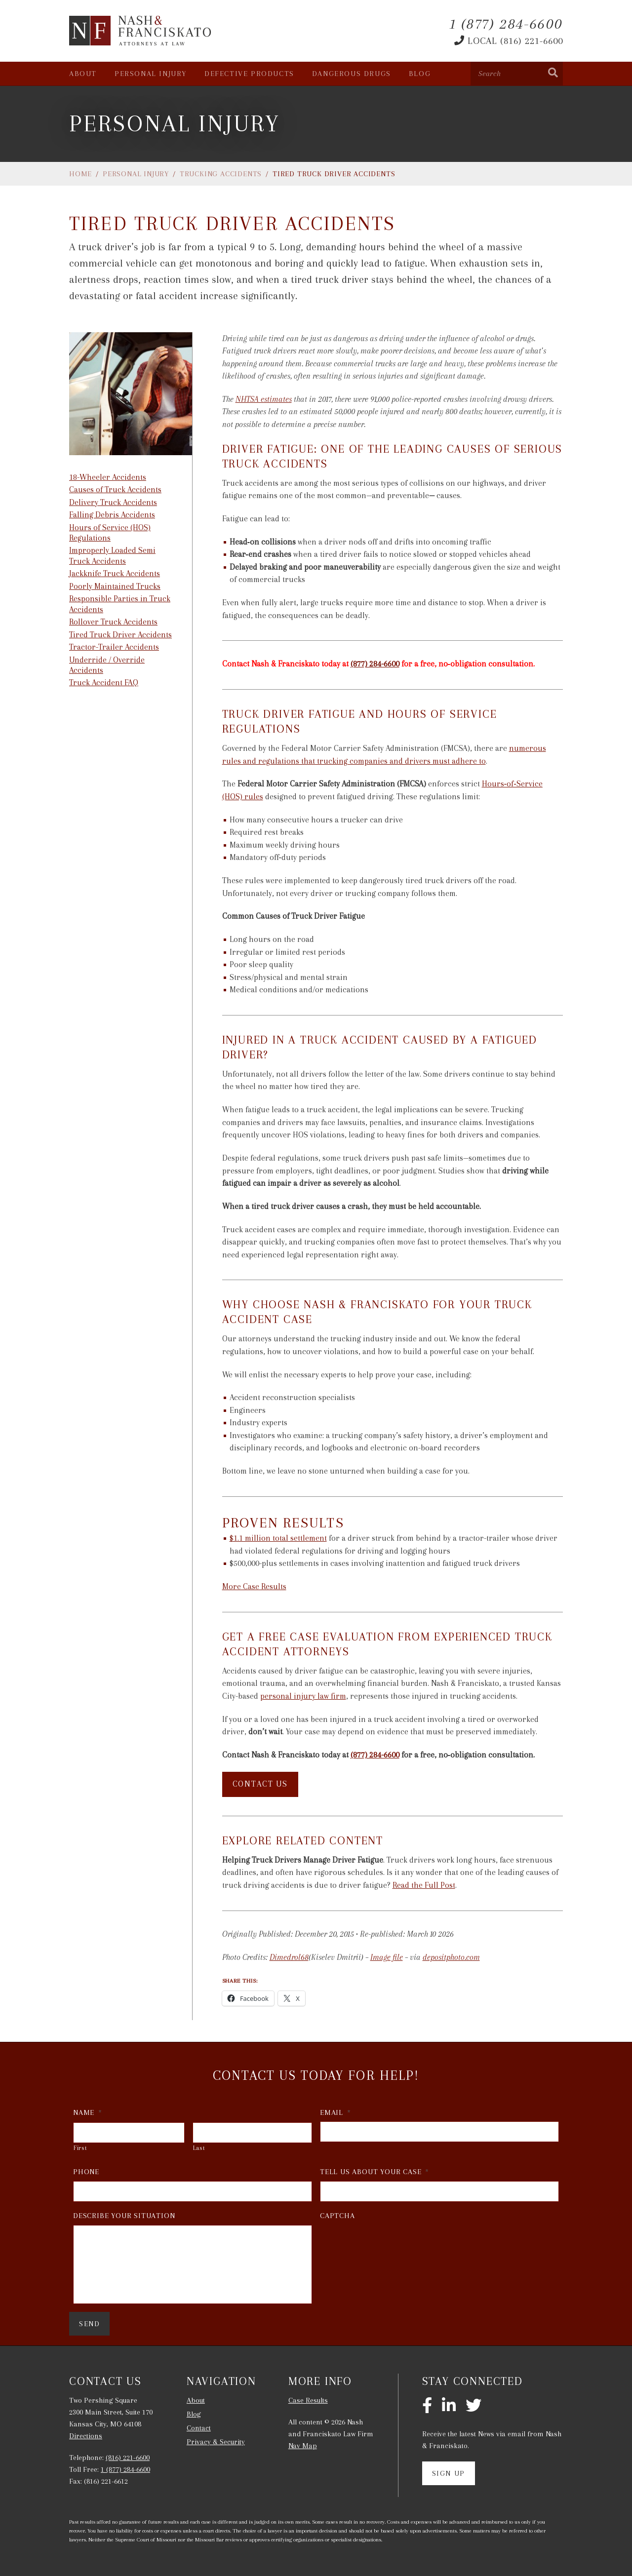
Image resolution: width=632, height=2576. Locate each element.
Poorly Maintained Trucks (114, 586)
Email (335, 2112)
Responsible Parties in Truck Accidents (119, 604)
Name (87, 2112)
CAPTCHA (337, 2215)
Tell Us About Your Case (374, 2171)
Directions (85, 2435)
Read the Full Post (424, 1885)
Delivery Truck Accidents (113, 502)
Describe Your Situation (124, 2215)
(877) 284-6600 (375, 663)
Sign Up (448, 2473)
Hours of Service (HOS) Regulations (110, 533)
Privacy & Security (216, 2441)
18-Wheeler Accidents (107, 477)
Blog (420, 73)
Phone (86, 2171)
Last (199, 2148)
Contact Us (260, 1784)
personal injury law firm (303, 1696)
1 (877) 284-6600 (125, 2469)
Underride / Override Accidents (107, 665)
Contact (199, 2427)
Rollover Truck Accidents (113, 621)
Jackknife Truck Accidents (114, 573)
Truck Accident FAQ (103, 682)
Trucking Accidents (221, 173)
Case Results (308, 2400)
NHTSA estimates (264, 399)
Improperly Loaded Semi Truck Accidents (112, 555)
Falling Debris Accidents (112, 514)
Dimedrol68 (289, 1957)
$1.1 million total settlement (278, 1538)
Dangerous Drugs (351, 73)
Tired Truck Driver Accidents (120, 634)
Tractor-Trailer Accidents (114, 647)
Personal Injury (151, 73)
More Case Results (254, 1586)
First (80, 2148)
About (83, 73)
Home (80, 173)
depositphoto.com (451, 1957)
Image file (386, 1957)
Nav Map (302, 2445)
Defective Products (249, 73)
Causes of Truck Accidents (115, 489)
